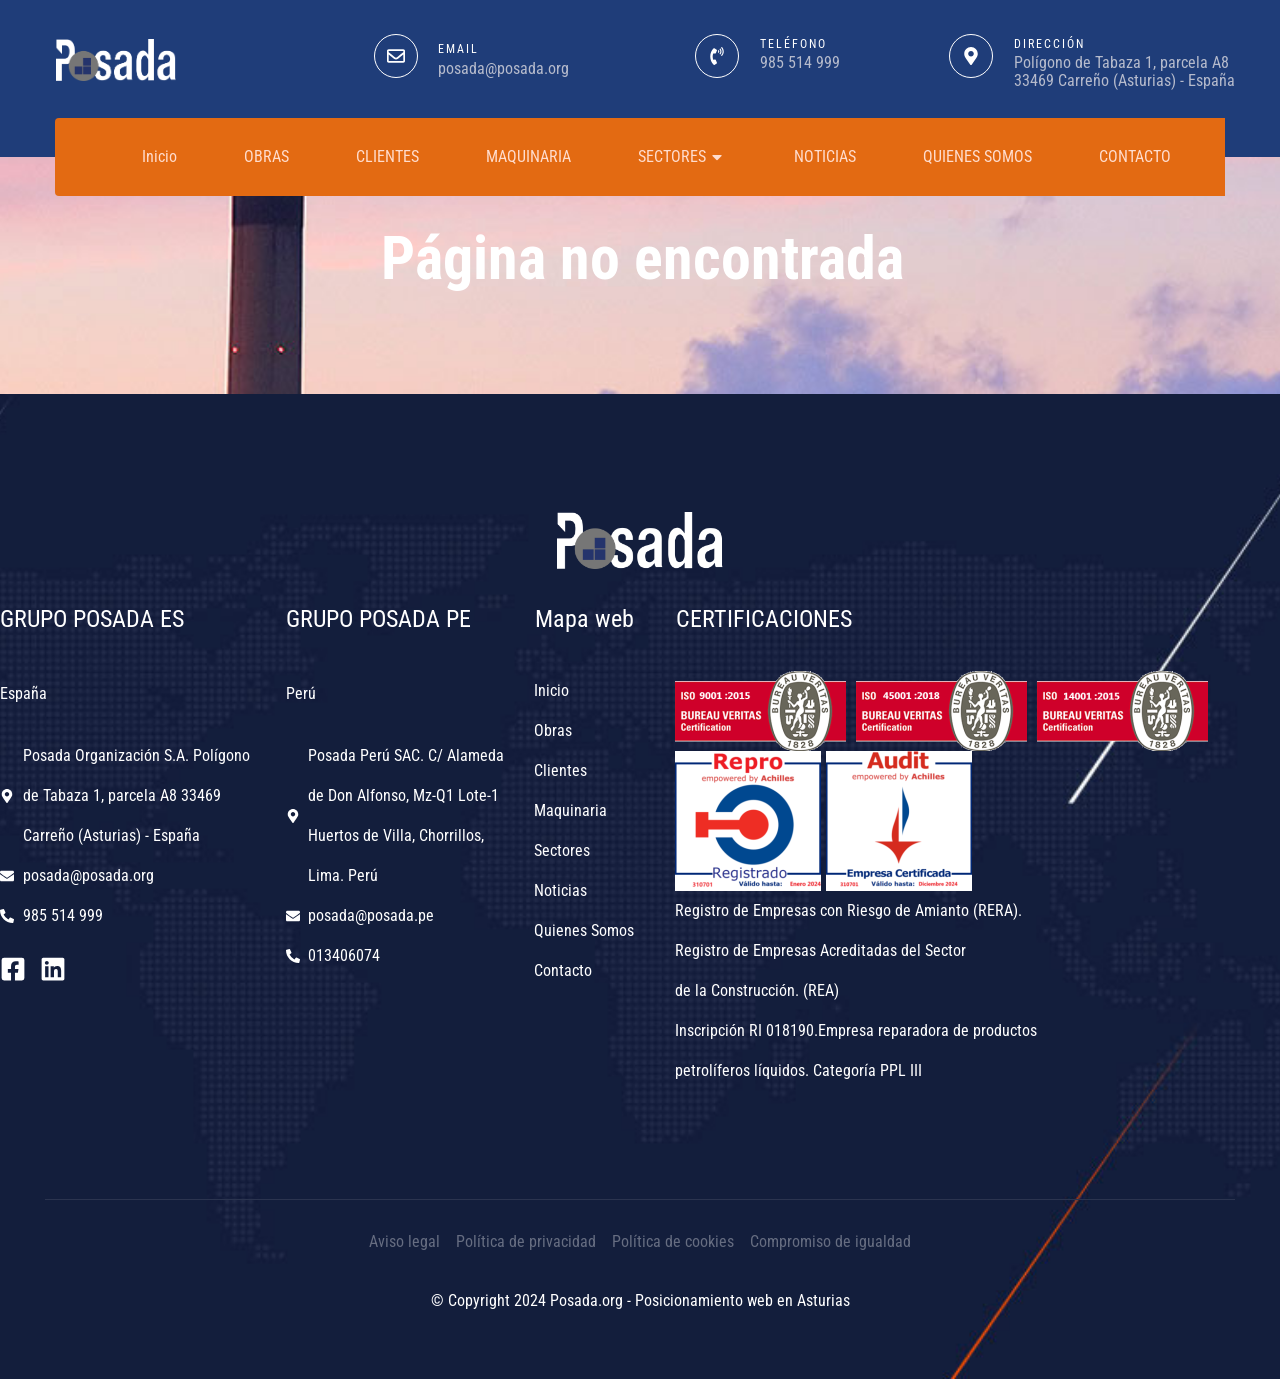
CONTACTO (1135, 156)
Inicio (159, 156)
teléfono (793, 44)
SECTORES (682, 157)
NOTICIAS (825, 156)
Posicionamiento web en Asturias (742, 1300)
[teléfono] (717, 56)
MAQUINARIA (528, 156)
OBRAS (266, 156)
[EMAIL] (396, 56)
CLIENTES (387, 156)
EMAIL (458, 49)
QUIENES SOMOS (977, 156)
